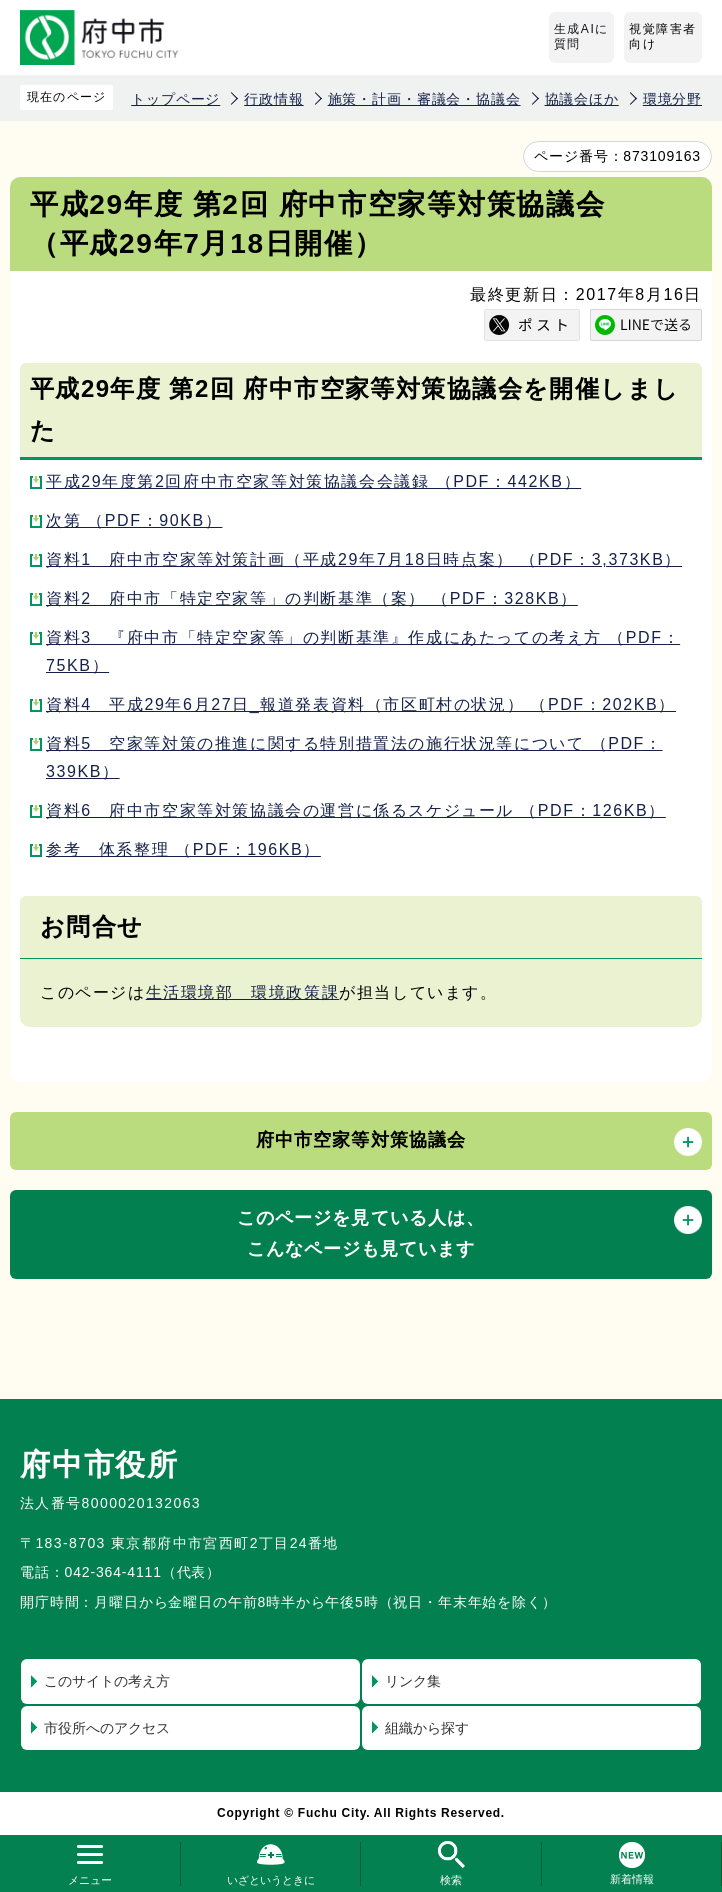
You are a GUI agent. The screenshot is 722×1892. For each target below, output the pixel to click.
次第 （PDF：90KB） (134, 520)
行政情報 (273, 99)
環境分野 (672, 99)
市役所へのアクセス (107, 1728)
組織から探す (427, 1728)
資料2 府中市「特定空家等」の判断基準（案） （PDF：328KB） (312, 598)
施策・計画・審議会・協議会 (424, 99)
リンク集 (413, 1681)
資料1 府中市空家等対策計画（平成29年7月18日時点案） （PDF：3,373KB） (364, 559)
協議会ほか (582, 99)
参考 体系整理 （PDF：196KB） (183, 849)
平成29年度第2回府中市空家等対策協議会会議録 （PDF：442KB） (313, 481)
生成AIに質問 (581, 37)
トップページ (175, 99)
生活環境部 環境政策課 (243, 992)
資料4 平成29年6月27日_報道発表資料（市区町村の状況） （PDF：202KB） (361, 704)
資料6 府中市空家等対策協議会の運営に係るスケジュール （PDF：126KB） (356, 810)
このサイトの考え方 (107, 1681)
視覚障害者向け (663, 37)
